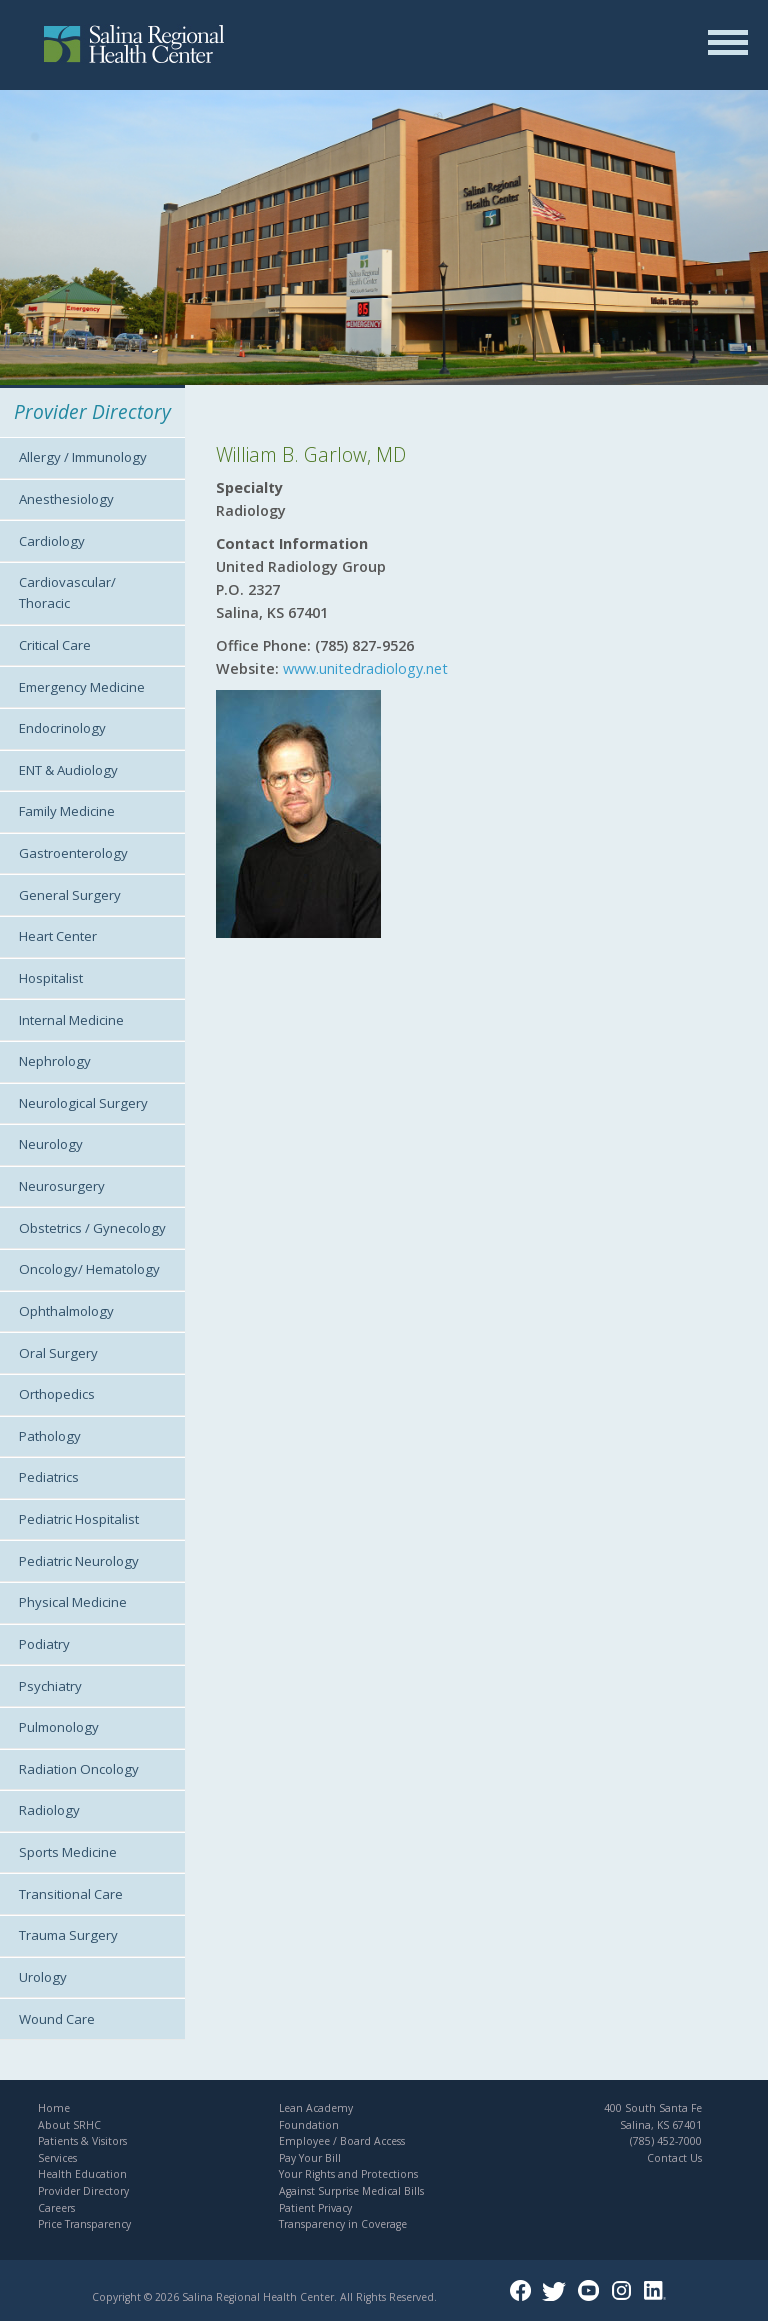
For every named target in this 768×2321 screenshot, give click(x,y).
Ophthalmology (66, 1311)
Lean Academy (316, 2108)
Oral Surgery (58, 1353)
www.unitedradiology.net (363, 668)
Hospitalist (51, 978)
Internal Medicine (71, 1020)
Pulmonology (59, 1727)
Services (57, 2158)
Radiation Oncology (79, 1769)
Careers (56, 2208)
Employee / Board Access (342, 2141)
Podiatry (44, 1644)
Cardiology (52, 541)
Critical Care (55, 645)
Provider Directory (83, 2191)
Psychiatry (50, 1686)
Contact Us (674, 2158)
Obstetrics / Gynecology (92, 1228)
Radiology (49, 1810)
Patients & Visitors (82, 2141)
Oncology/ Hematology (89, 1269)
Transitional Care (71, 1894)
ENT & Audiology (68, 770)
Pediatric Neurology (79, 1561)
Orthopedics (57, 1394)
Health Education (82, 2174)
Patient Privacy (315, 2208)
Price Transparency (84, 2224)
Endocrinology (62, 728)
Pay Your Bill (310, 2158)
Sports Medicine (68, 1852)
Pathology (50, 1436)
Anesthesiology (66, 499)
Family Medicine (67, 811)
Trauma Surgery (68, 1935)
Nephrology (55, 1061)
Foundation (309, 2125)
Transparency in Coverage (343, 2224)
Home (54, 2108)
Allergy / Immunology (83, 457)
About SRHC (69, 2125)
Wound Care (57, 2019)
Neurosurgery (62, 1186)
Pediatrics (49, 1477)
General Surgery (70, 895)
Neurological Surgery (83, 1103)
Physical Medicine (73, 1602)
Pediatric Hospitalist (79, 1519)
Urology (43, 1977)
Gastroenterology (73, 853)
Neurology (51, 1144)
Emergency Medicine (82, 687)
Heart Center (58, 936)
